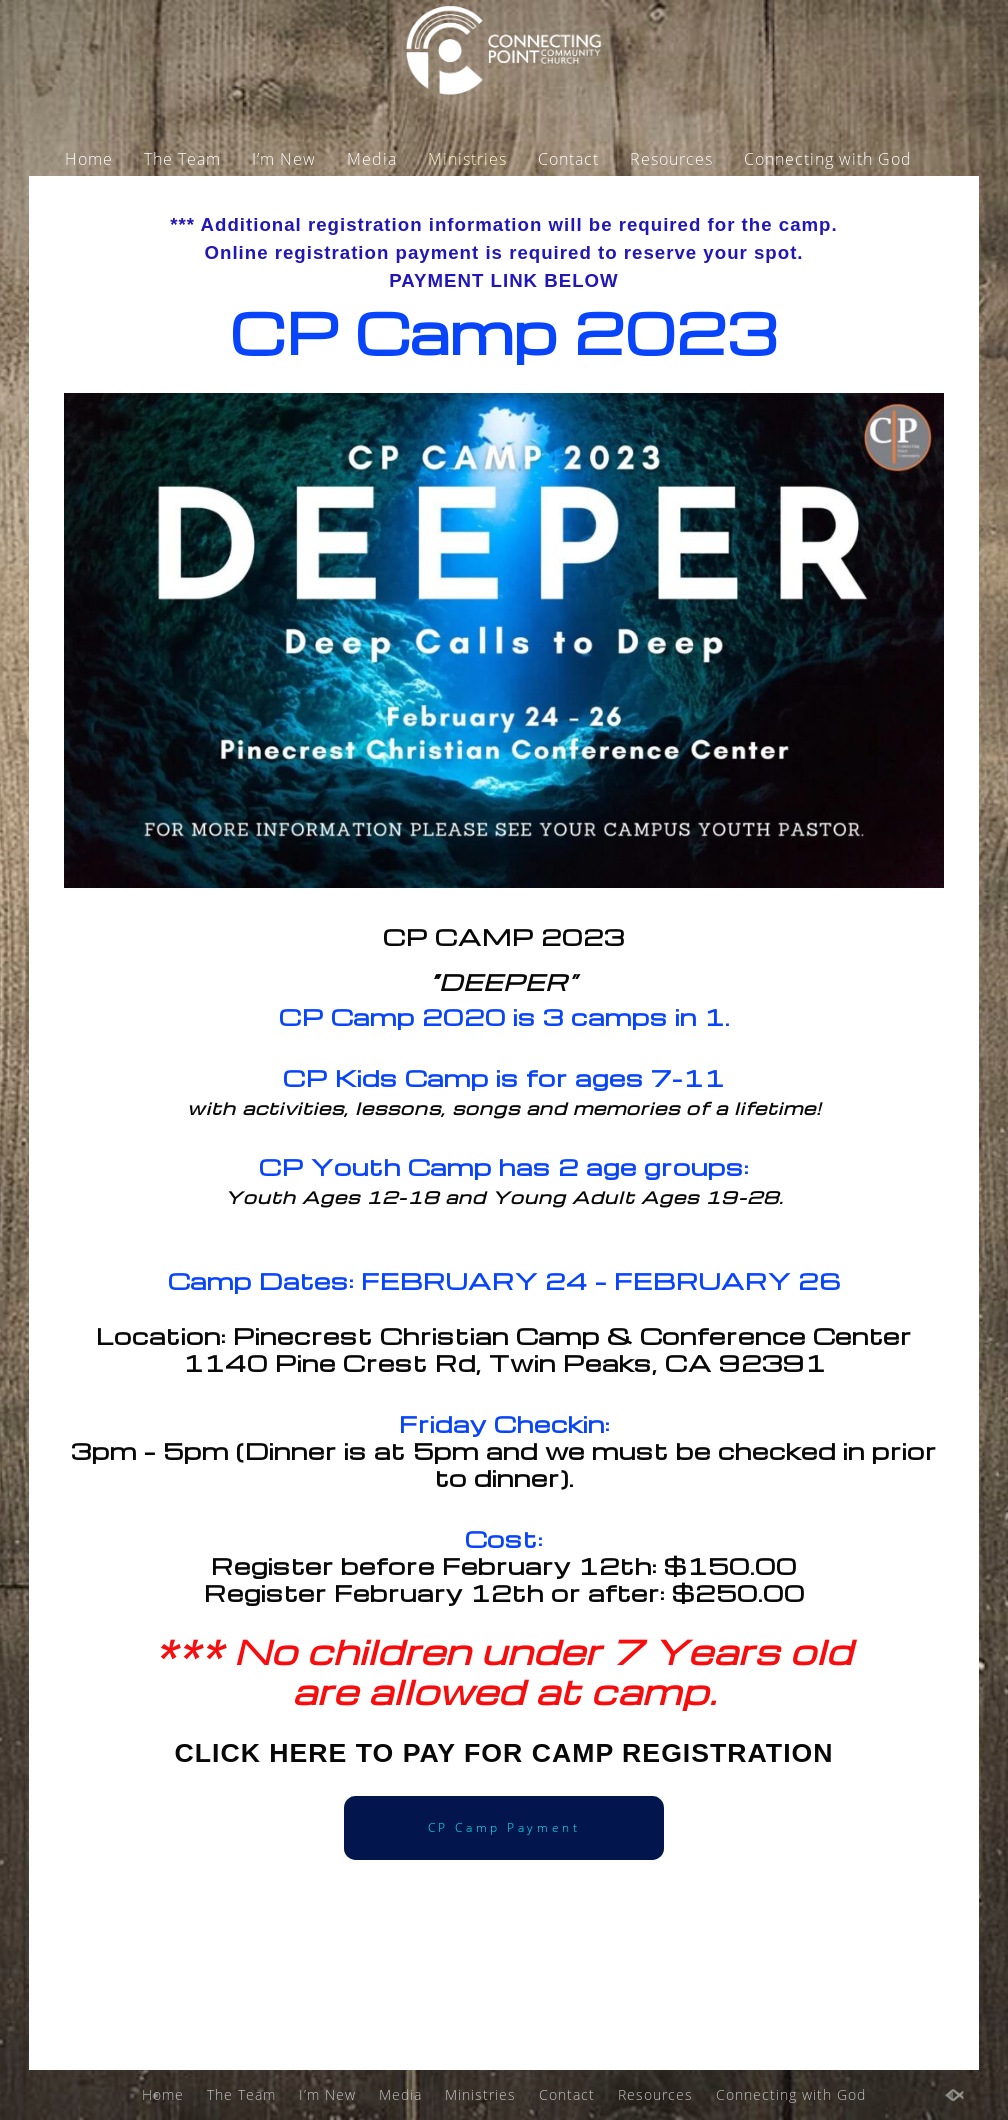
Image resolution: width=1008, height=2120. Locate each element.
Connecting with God (828, 159)
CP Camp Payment (504, 1827)
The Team (182, 159)
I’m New (284, 159)
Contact (568, 159)
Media (372, 159)
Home (89, 159)
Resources (671, 159)
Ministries (467, 159)
